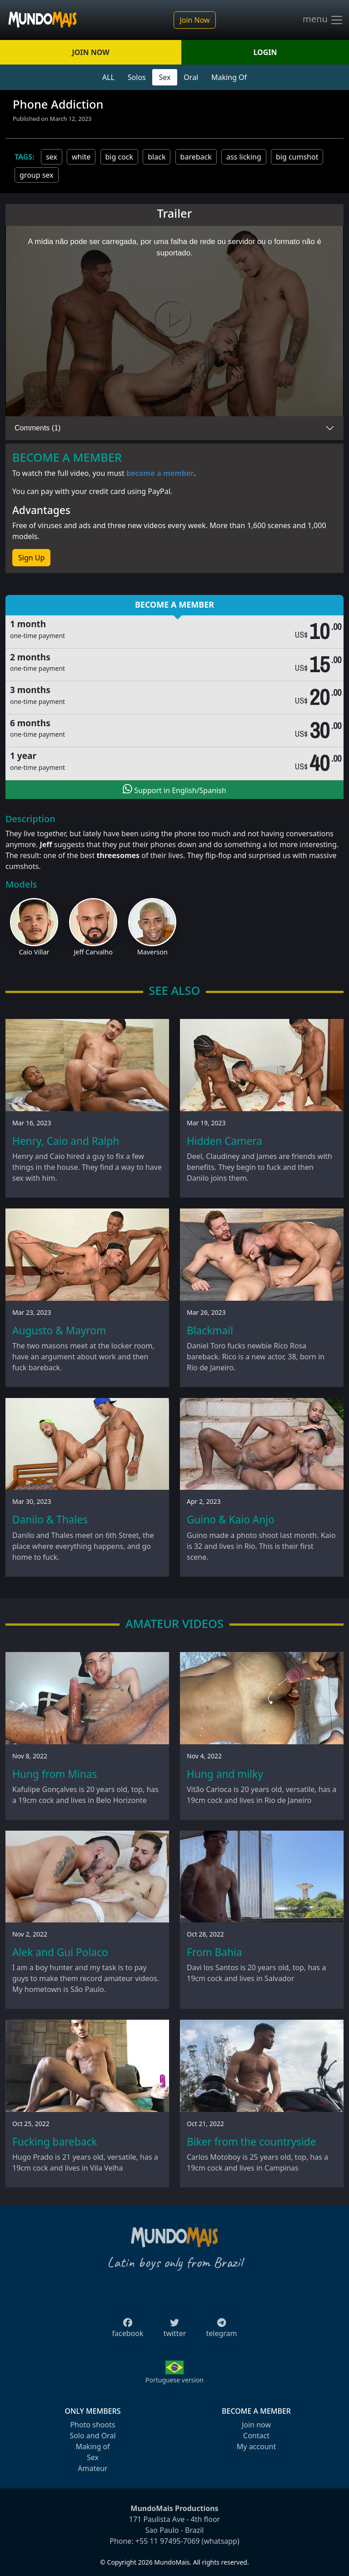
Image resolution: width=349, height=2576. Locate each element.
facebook (128, 2330)
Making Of (229, 77)
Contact (256, 2436)
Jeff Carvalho (93, 952)
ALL (108, 77)
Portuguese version (174, 2380)
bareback (196, 157)
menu (323, 20)
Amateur (92, 2468)
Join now (256, 2425)
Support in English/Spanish (174, 789)
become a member (160, 473)
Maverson (152, 952)
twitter (175, 2330)
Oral (191, 77)
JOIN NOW (90, 52)
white (81, 157)
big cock (119, 157)
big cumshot (297, 157)
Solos (137, 77)
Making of (92, 2446)
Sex (165, 77)
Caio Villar (34, 952)
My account (256, 2446)
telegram (221, 2330)
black (156, 157)
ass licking (243, 157)
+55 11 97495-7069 (167, 2541)
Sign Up (31, 558)
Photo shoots (92, 2425)
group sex (37, 175)
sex (51, 157)
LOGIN (265, 52)
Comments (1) (37, 428)
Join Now (194, 20)
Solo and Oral (92, 2436)
